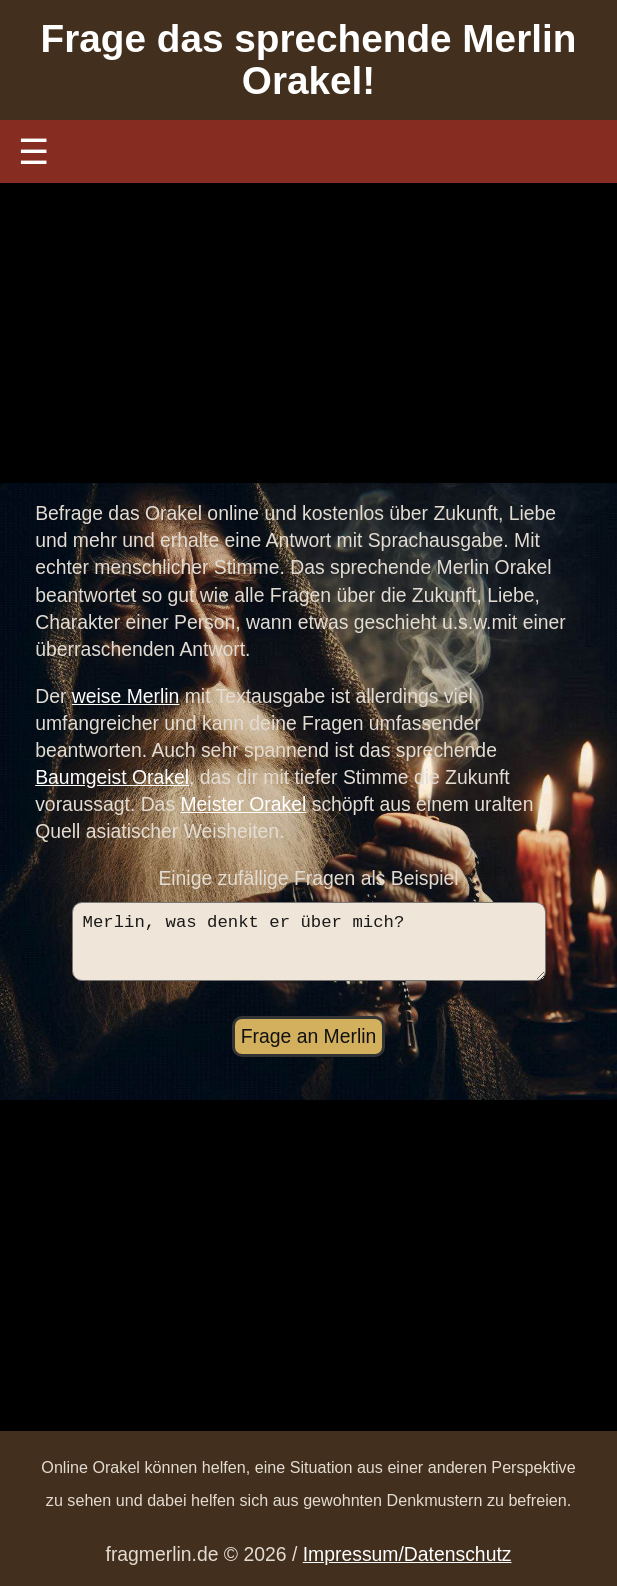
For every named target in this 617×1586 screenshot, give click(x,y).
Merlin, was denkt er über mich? (309, 947)
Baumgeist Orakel (112, 777)
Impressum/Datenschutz (407, 1555)
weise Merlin (126, 696)
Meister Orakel (243, 804)
